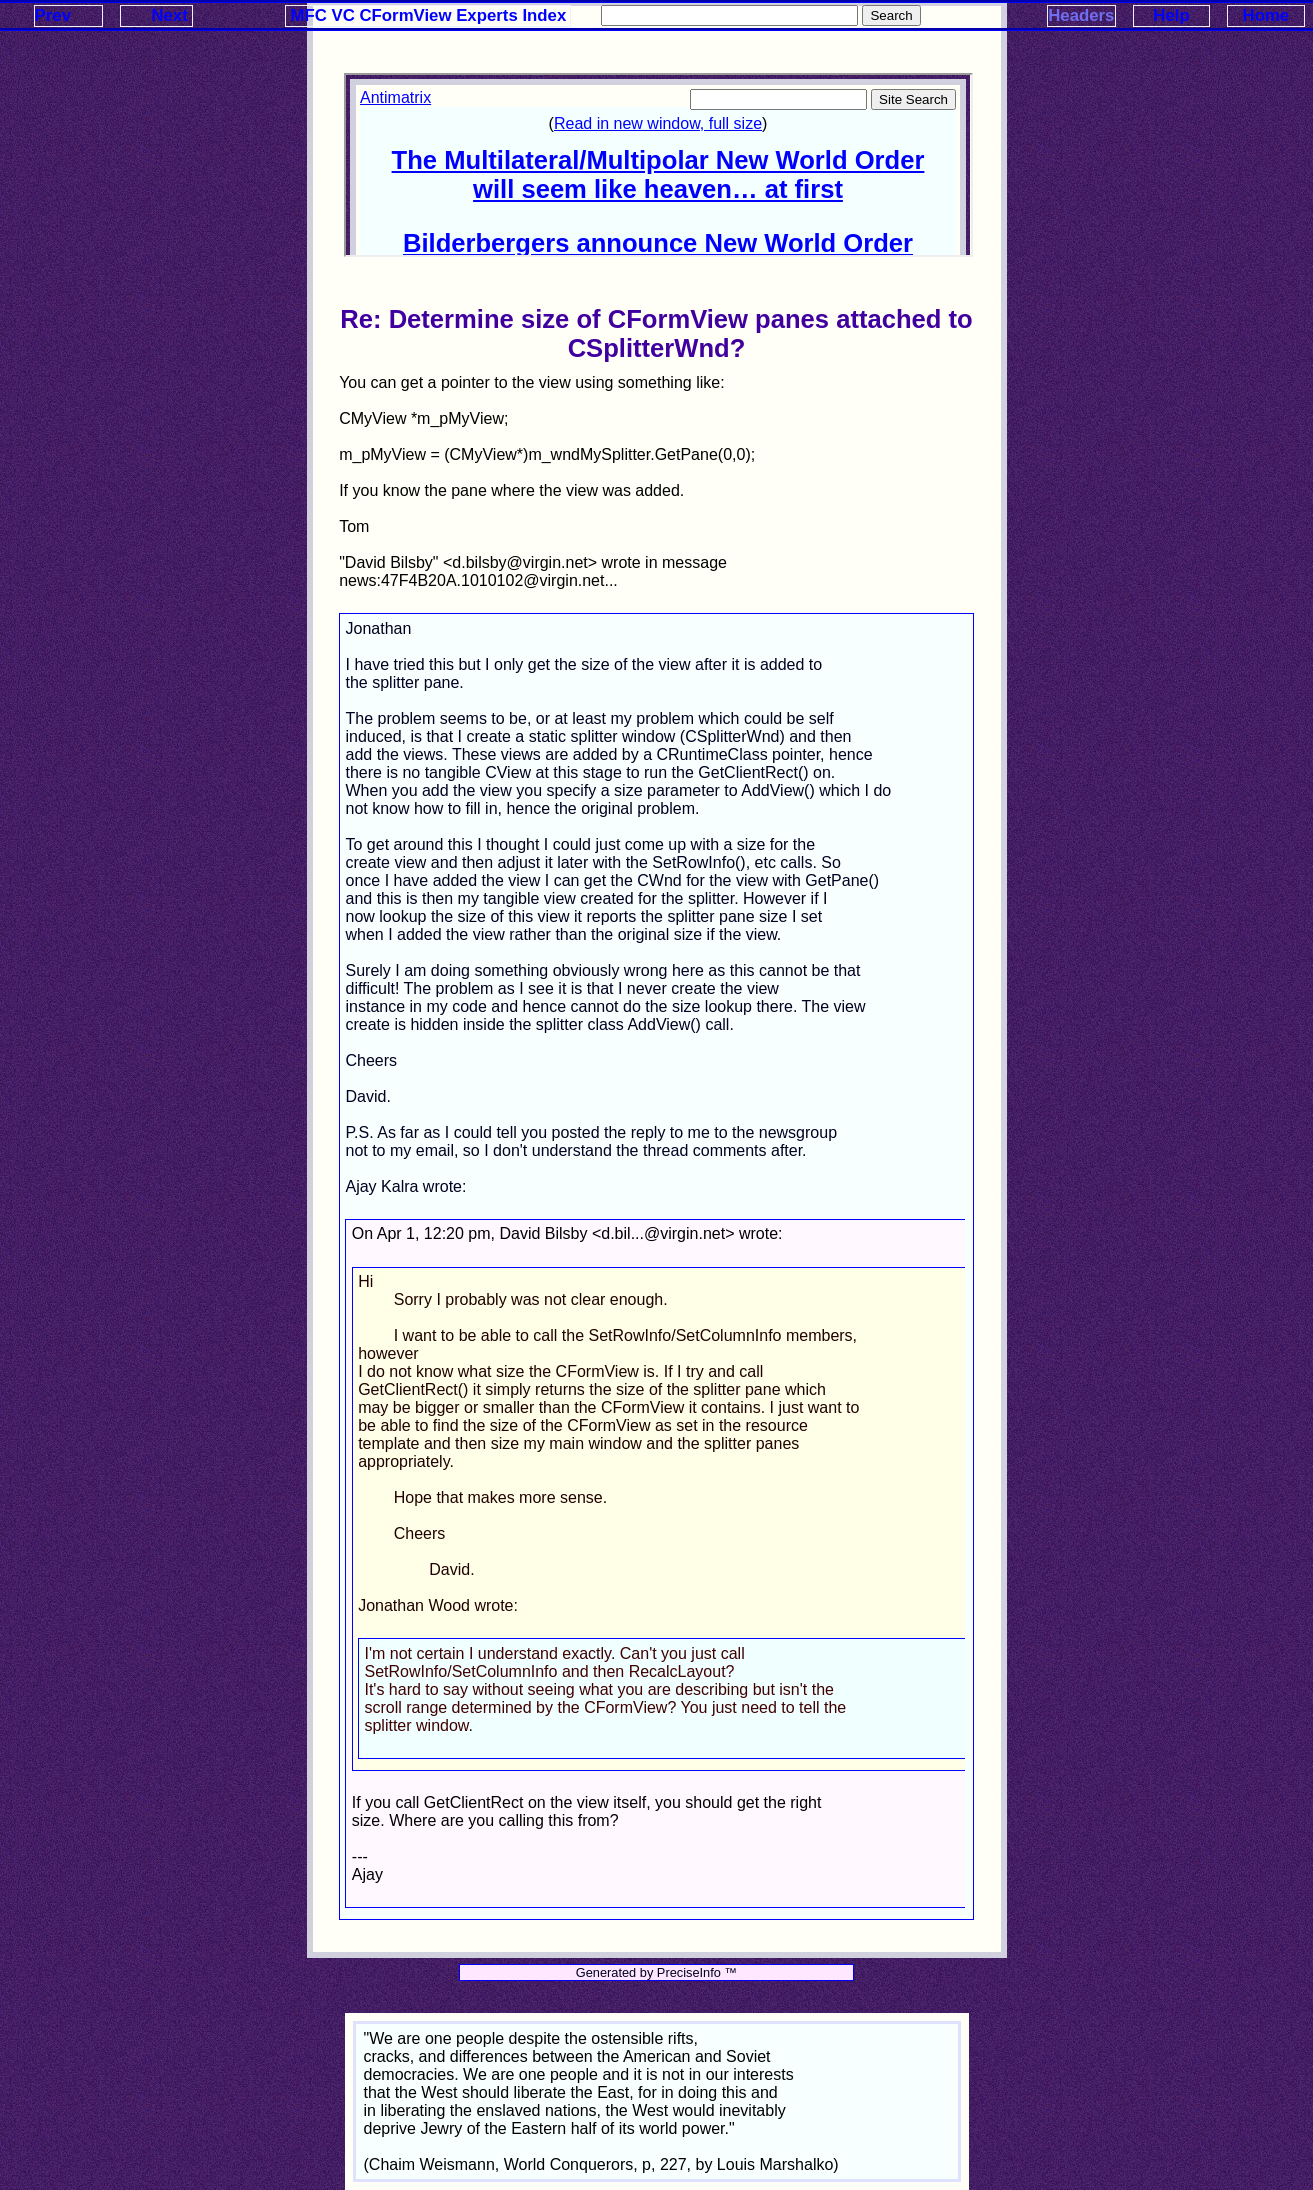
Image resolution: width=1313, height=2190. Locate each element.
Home (1266, 15)
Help (1171, 15)
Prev (53, 15)
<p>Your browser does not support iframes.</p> (658, 165)
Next (169, 15)
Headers (1081, 15)
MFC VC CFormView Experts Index (429, 15)
